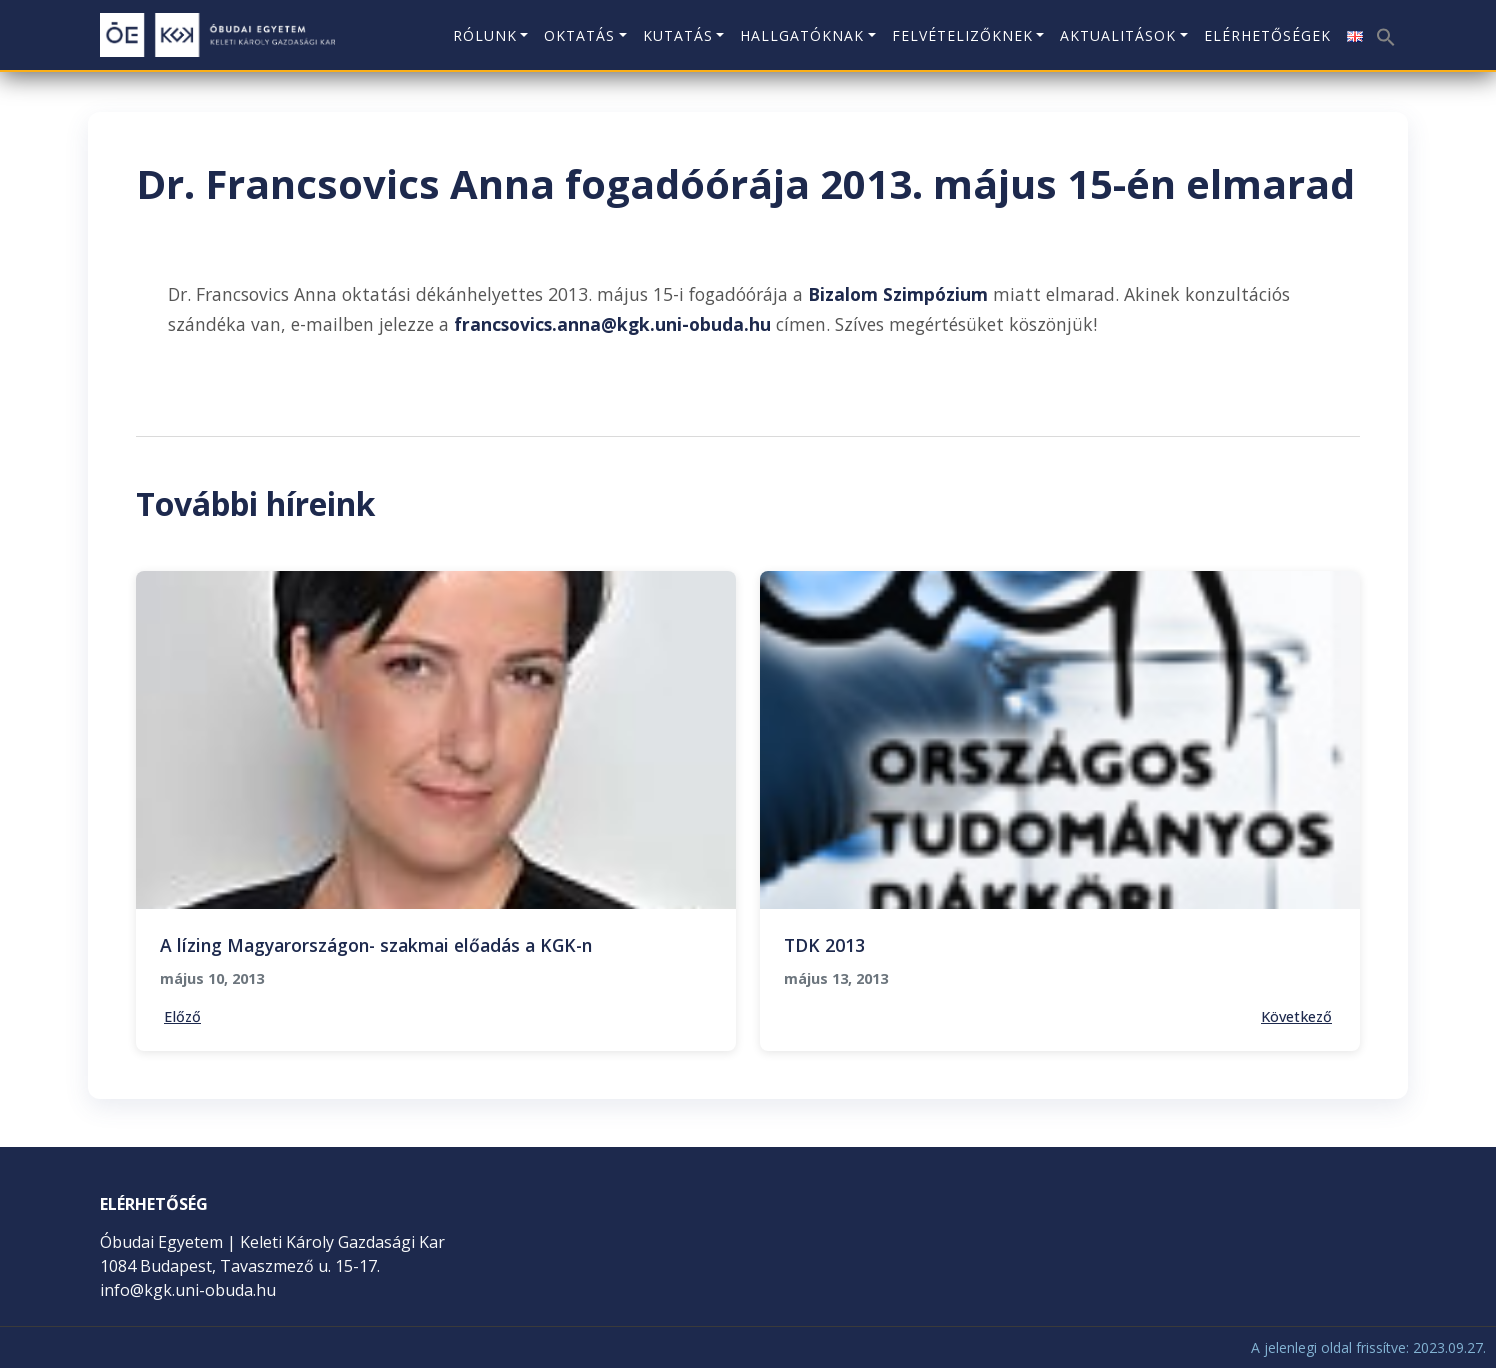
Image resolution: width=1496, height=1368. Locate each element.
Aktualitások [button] (1118, 35)
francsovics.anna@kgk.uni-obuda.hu (612, 324)
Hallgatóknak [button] (802, 35)
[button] (1383, 29)
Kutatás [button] (678, 35)
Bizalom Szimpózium (898, 294)
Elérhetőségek (1267, 35)
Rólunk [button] (485, 35)
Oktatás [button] (579, 35)
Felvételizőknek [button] (962, 35)
